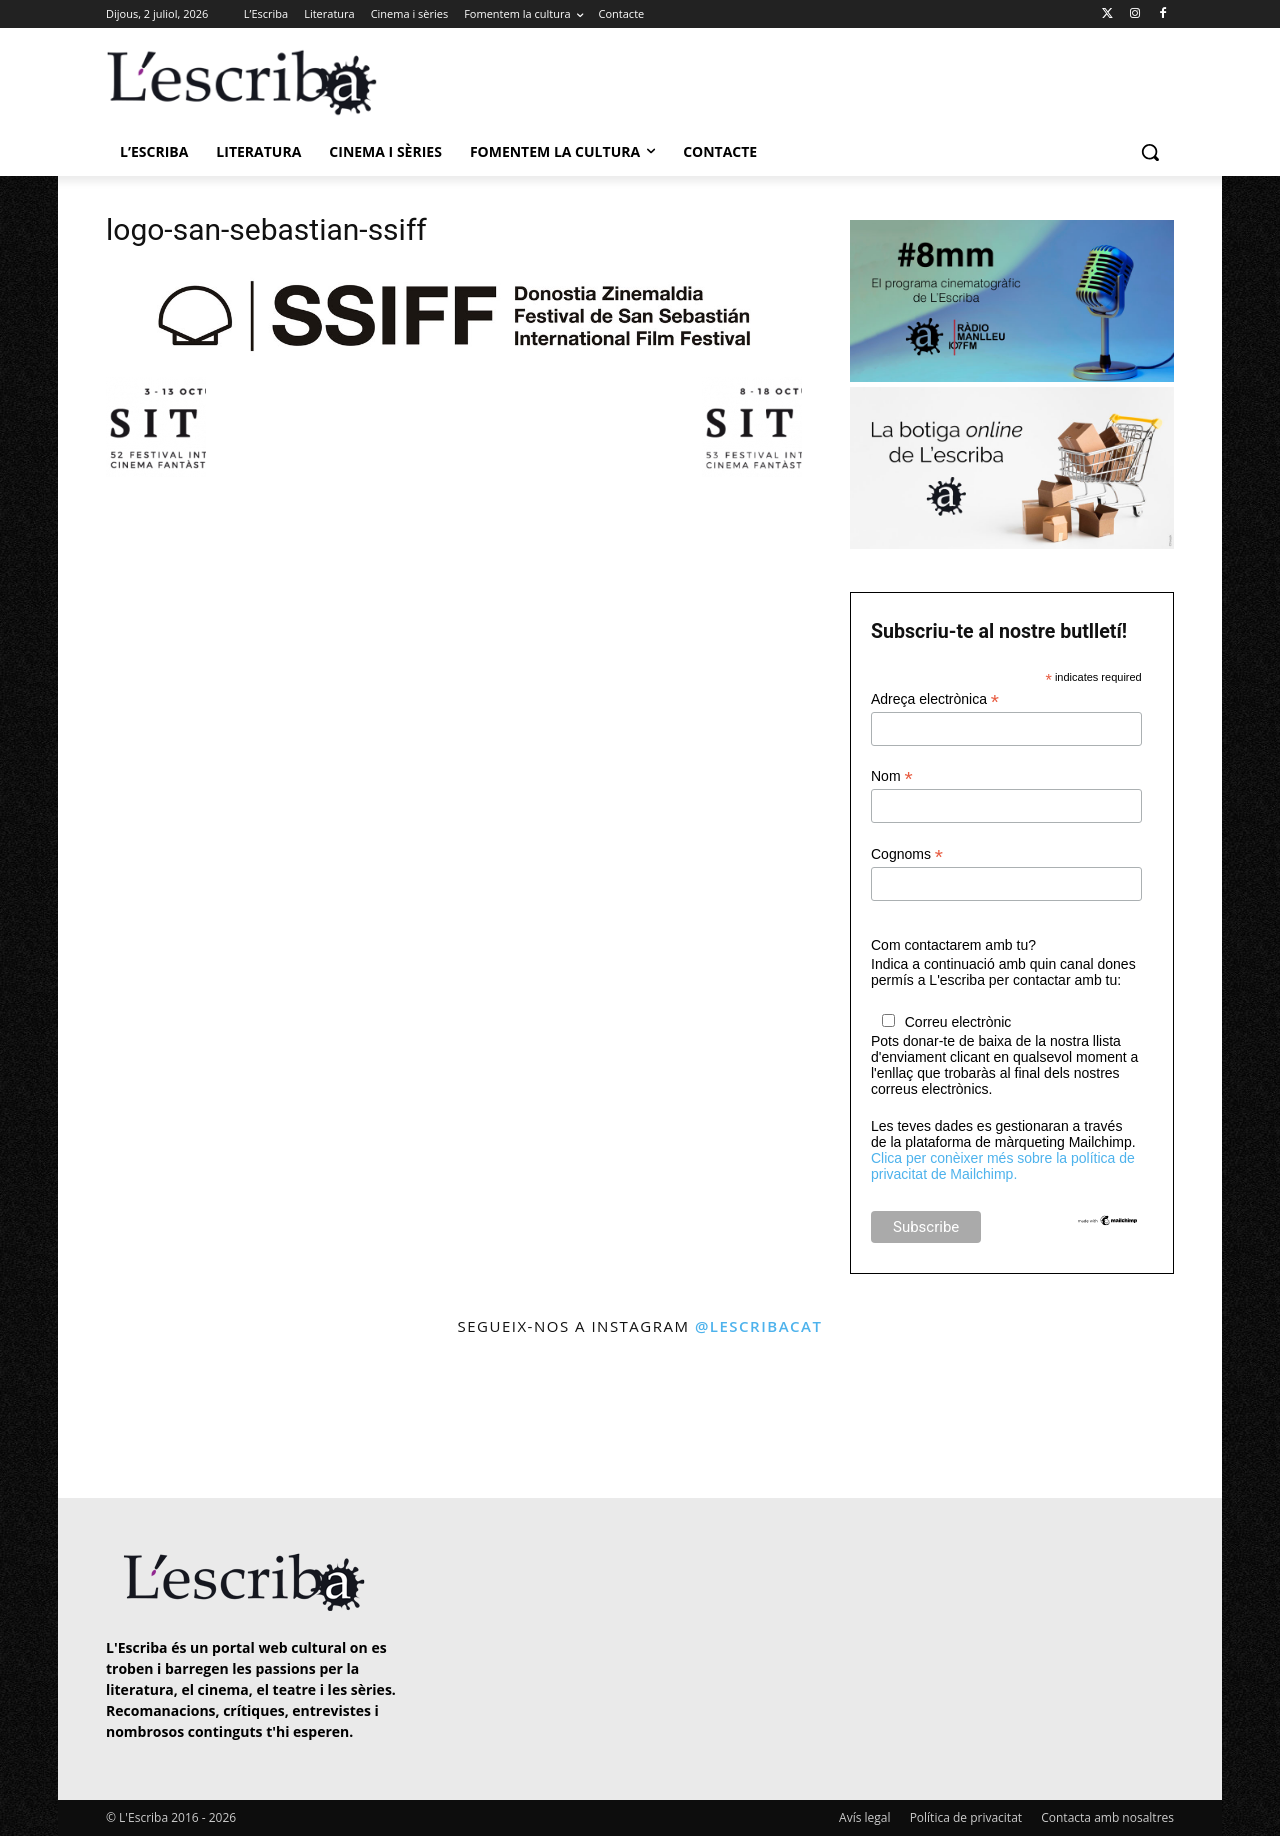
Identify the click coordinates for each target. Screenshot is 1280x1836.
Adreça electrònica (935, 699)
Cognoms (907, 854)
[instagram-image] (126, 1419)
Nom (892, 776)
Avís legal (864, 1817)
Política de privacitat (966, 1817)
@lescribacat (759, 1326)
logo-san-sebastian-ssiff (266, 229)
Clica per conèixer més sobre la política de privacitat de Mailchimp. (1003, 1166)
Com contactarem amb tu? (953, 945)
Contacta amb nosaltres (1107, 1817)
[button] (1150, 152)
